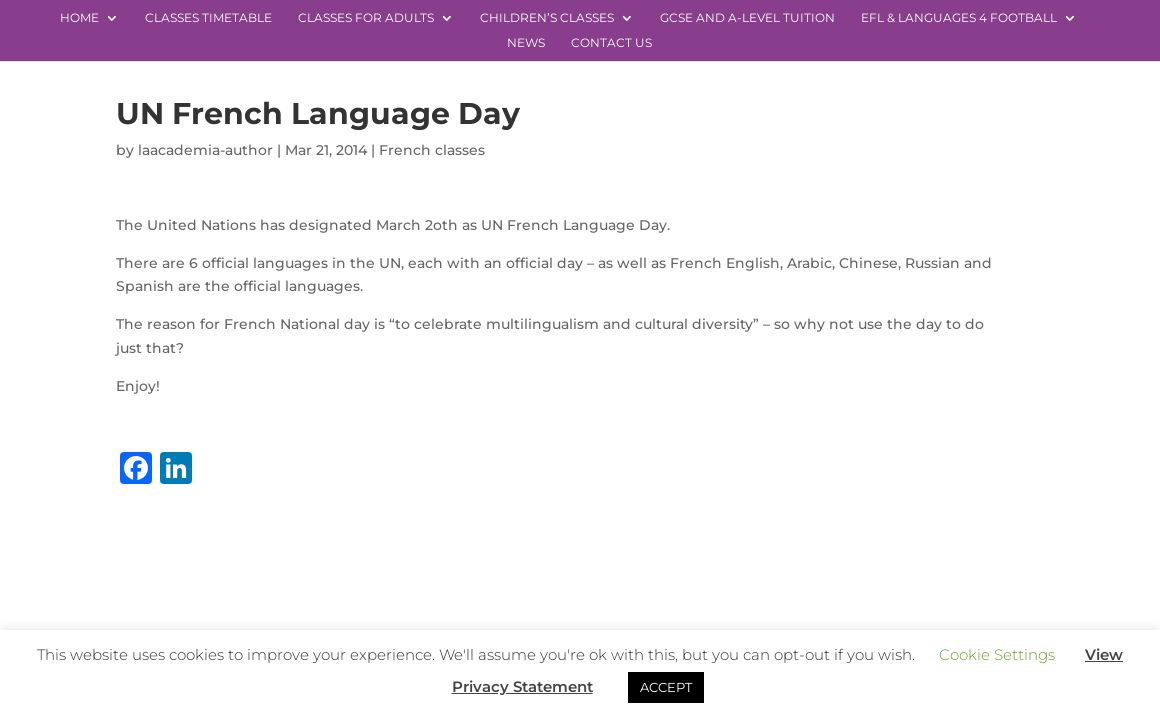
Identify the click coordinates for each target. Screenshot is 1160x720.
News (526, 43)
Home (79, 18)
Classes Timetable (208, 18)
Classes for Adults (366, 18)
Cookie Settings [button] (997, 654)
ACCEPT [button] (666, 687)
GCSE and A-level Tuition (747, 18)
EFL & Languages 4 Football (959, 18)
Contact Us (611, 43)
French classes (432, 150)
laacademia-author (205, 150)
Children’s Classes (547, 18)
